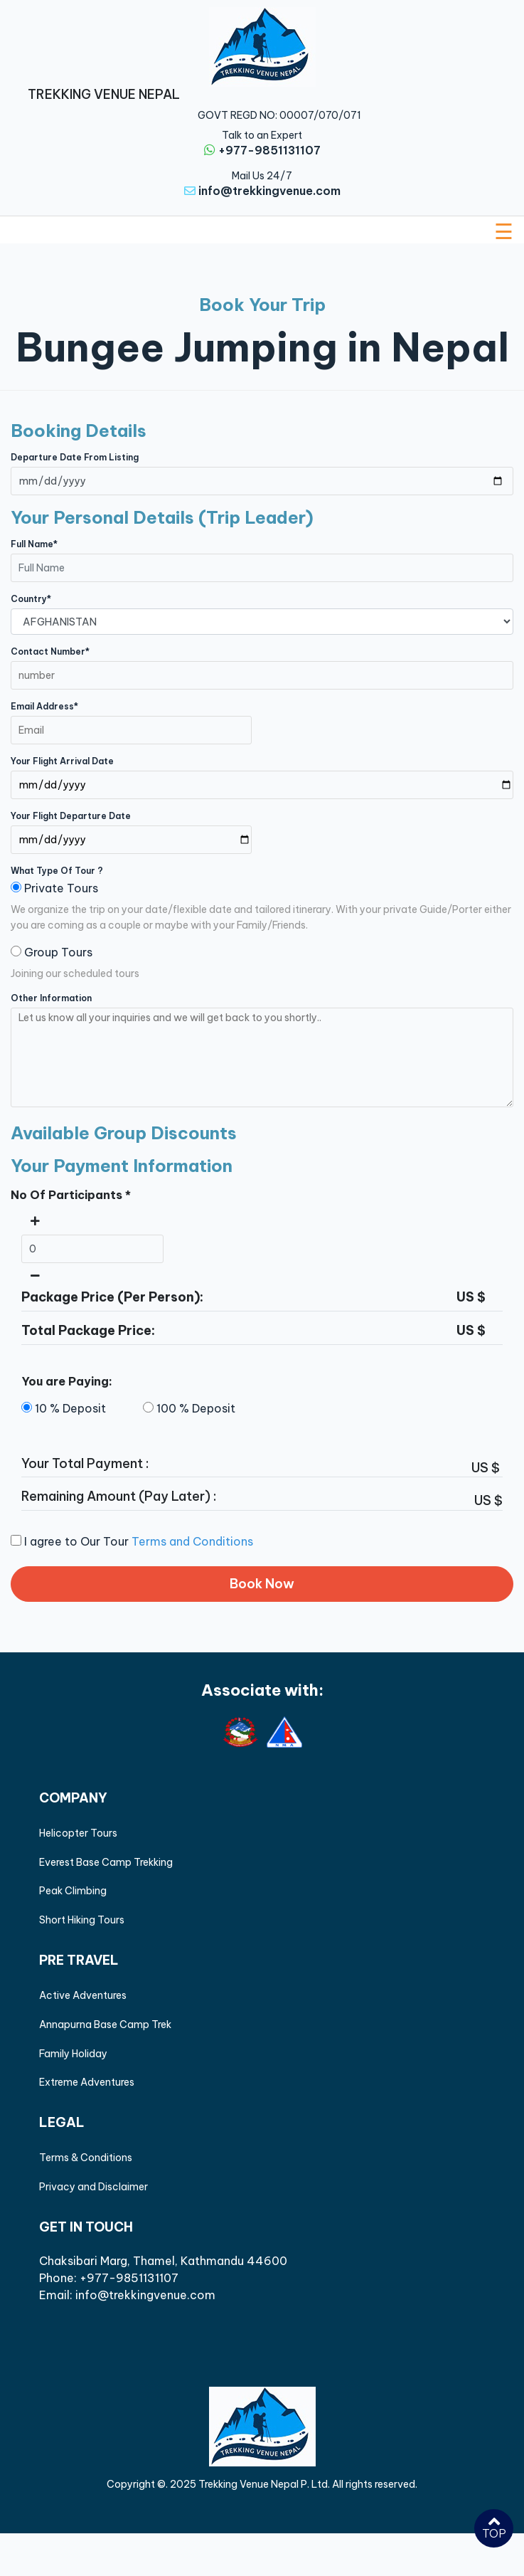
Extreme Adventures (86, 2082)
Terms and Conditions (192, 1541)
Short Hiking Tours (81, 1919)
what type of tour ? (57, 870)
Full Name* (34, 544)
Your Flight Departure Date (71, 816)
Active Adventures (83, 1995)
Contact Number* (50, 651)
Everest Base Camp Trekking (106, 1862)
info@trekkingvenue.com (269, 191)
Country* (31, 598)
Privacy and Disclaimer (93, 2186)
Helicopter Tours (78, 1833)
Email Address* (44, 706)
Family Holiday (73, 2053)
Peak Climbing (73, 1890)
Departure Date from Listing (75, 457)
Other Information (51, 998)
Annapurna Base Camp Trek (105, 2024)
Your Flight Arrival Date (62, 761)
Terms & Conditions (85, 2157)
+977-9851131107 (269, 150)
